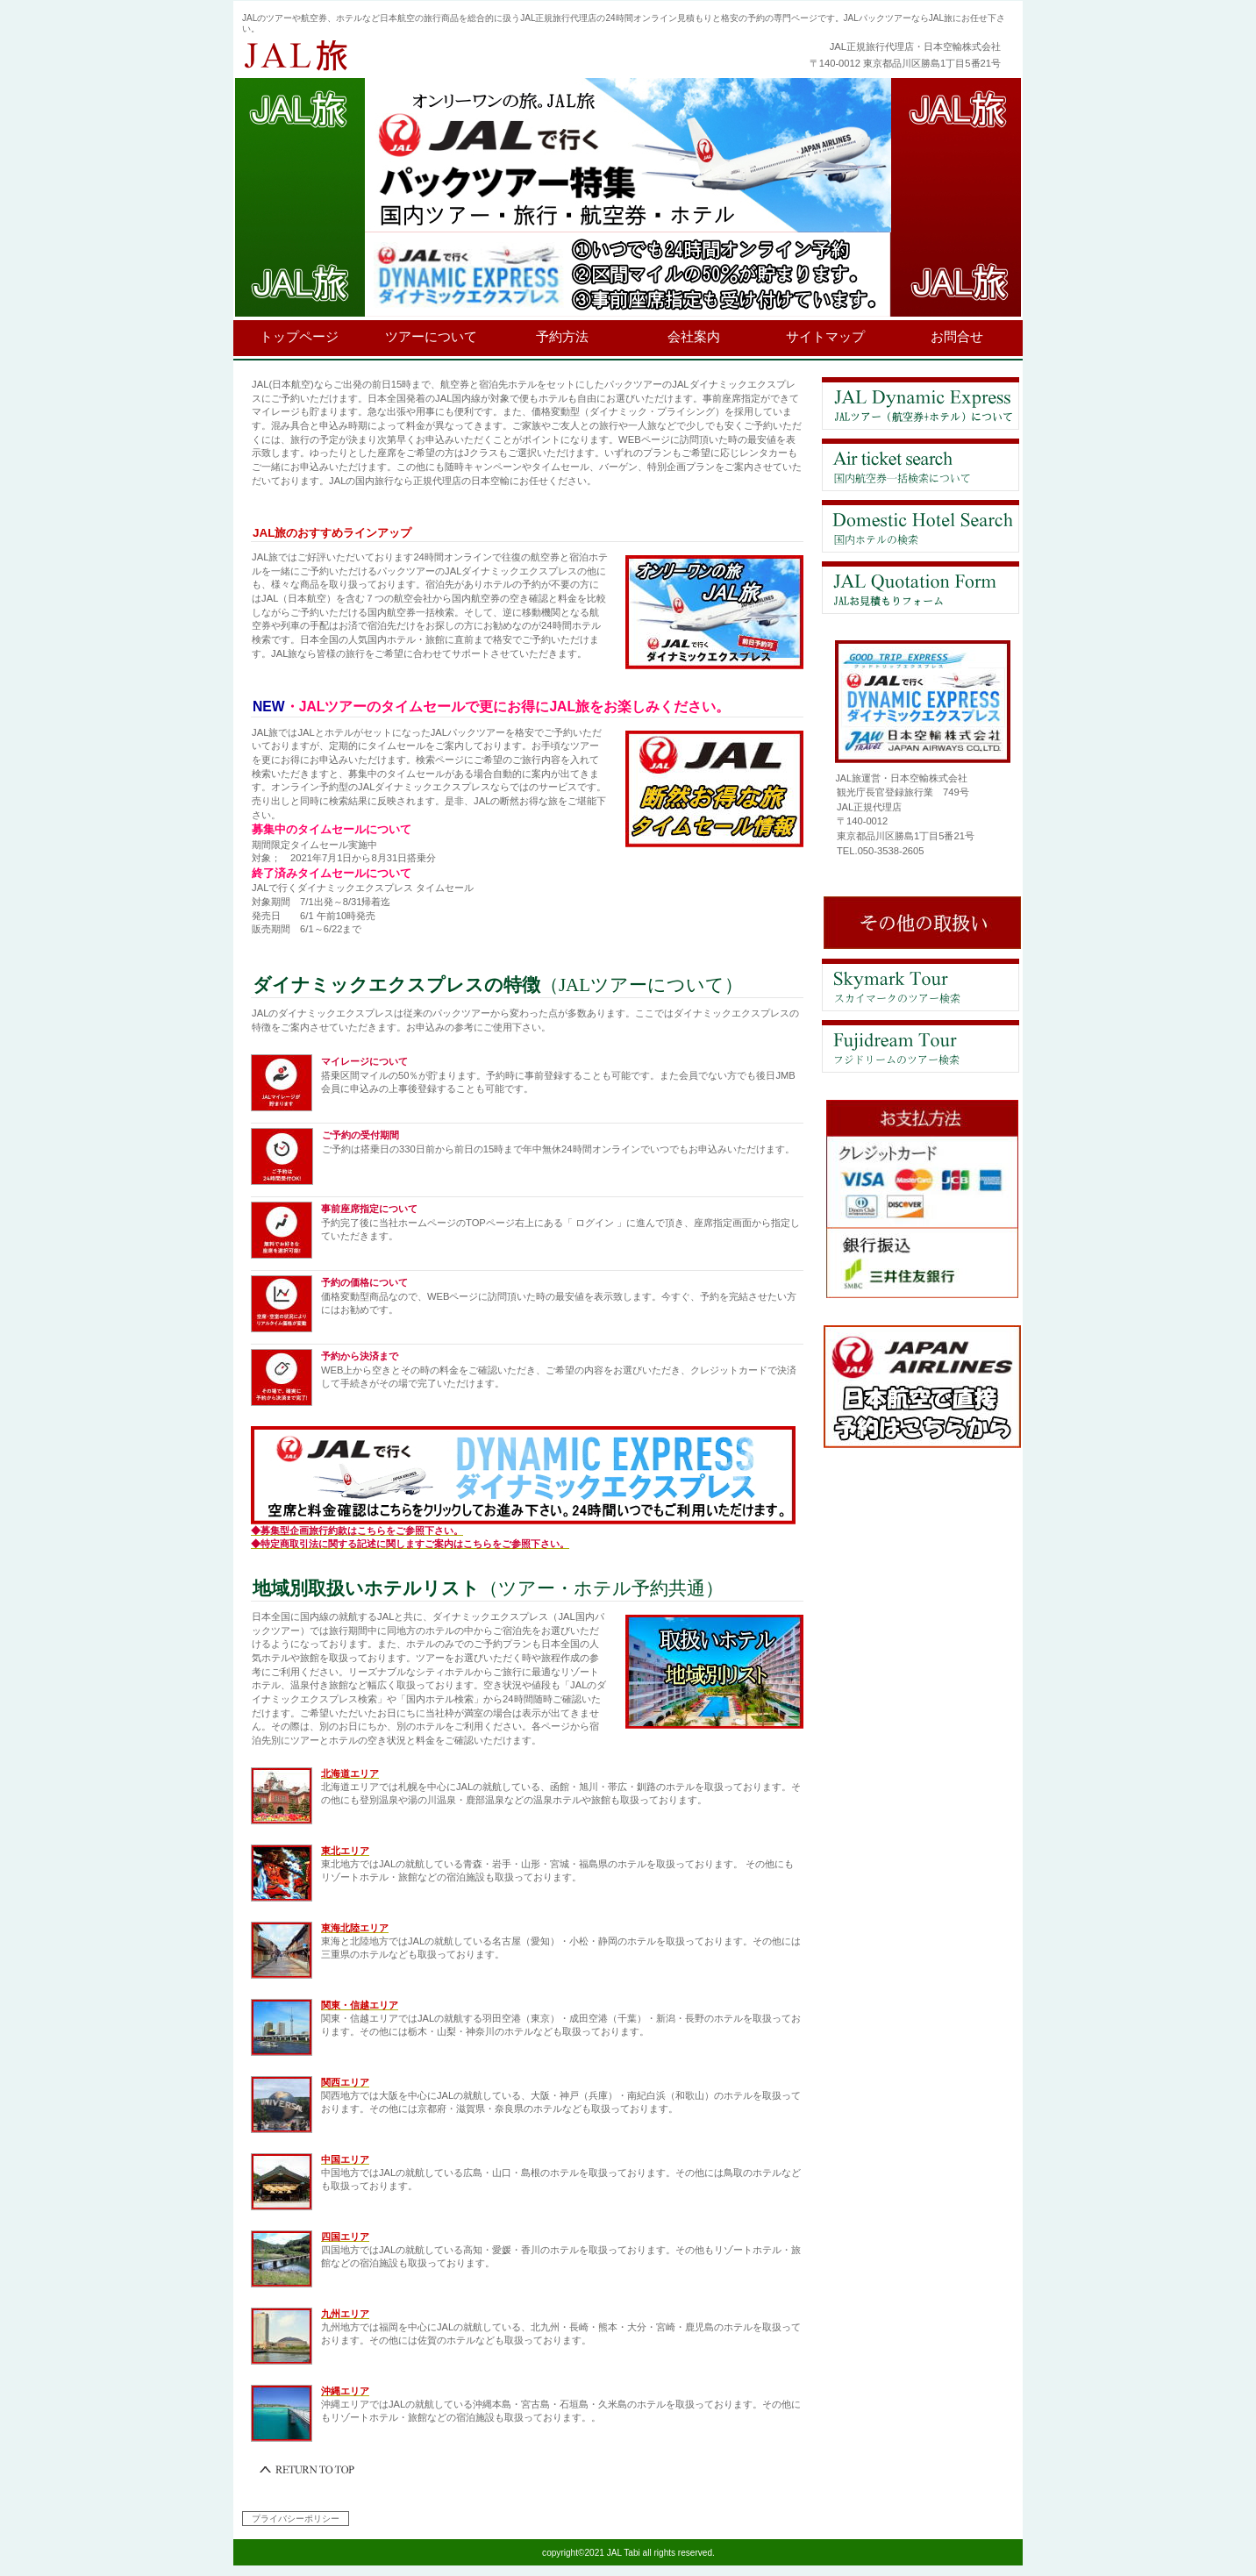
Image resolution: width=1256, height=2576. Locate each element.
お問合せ (920, 587)
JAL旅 (457, 56)
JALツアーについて (920, 403)
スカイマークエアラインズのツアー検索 (920, 985)
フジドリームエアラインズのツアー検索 (920, 1046)
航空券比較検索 (920, 465)
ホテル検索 (920, 526)
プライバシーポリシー (295, 2518)
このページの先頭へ (307, 2470)
